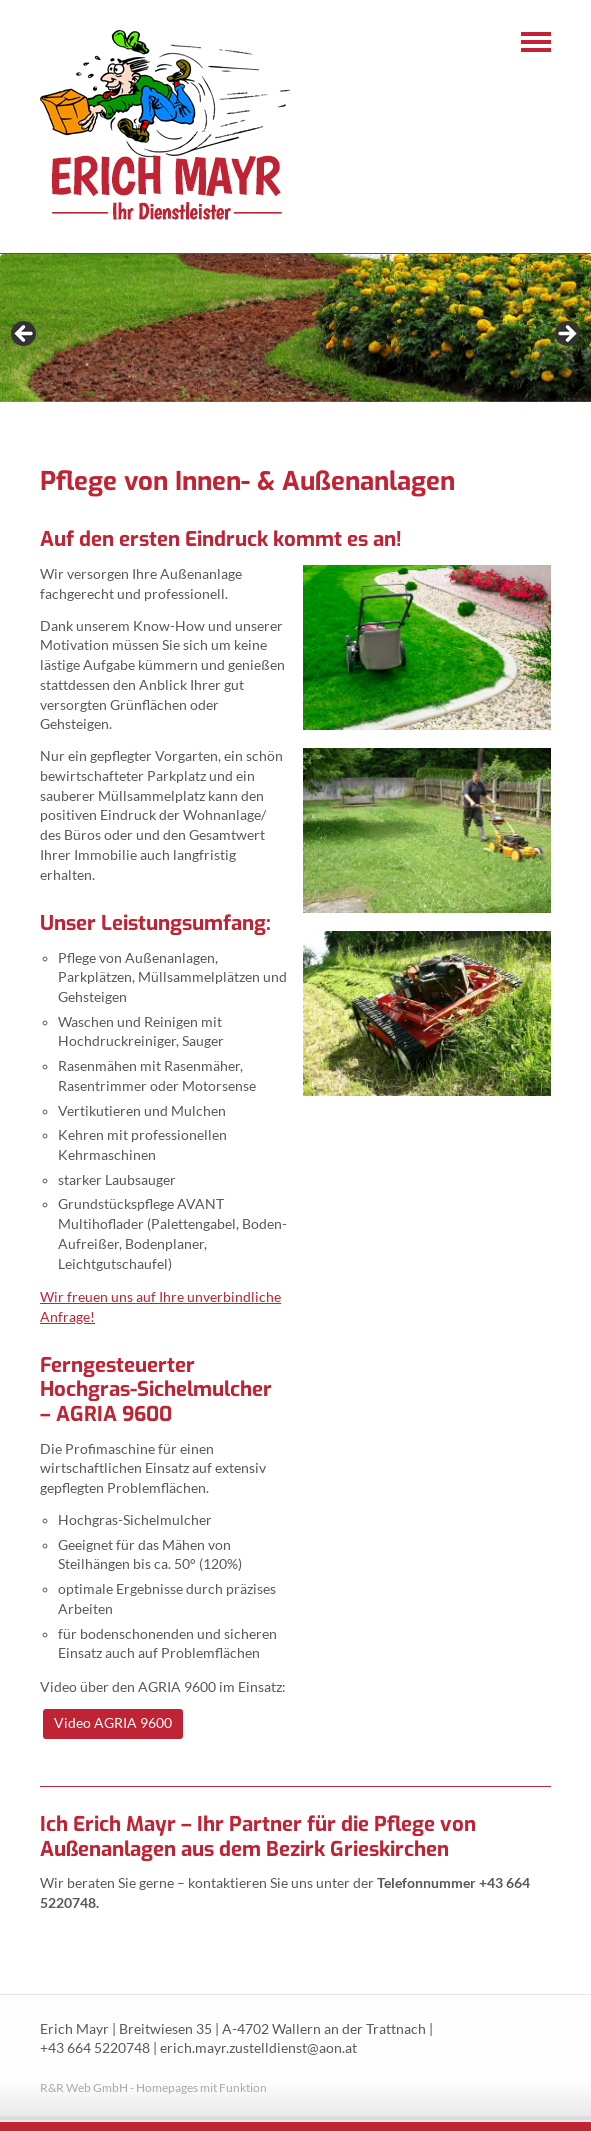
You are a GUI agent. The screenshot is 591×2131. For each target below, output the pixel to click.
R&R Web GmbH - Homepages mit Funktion (153, 2087)
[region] (295, 340)
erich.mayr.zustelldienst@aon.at (258, 2048)
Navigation (536, 42)
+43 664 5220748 (95, 2048)
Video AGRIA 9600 (113, 1722)
